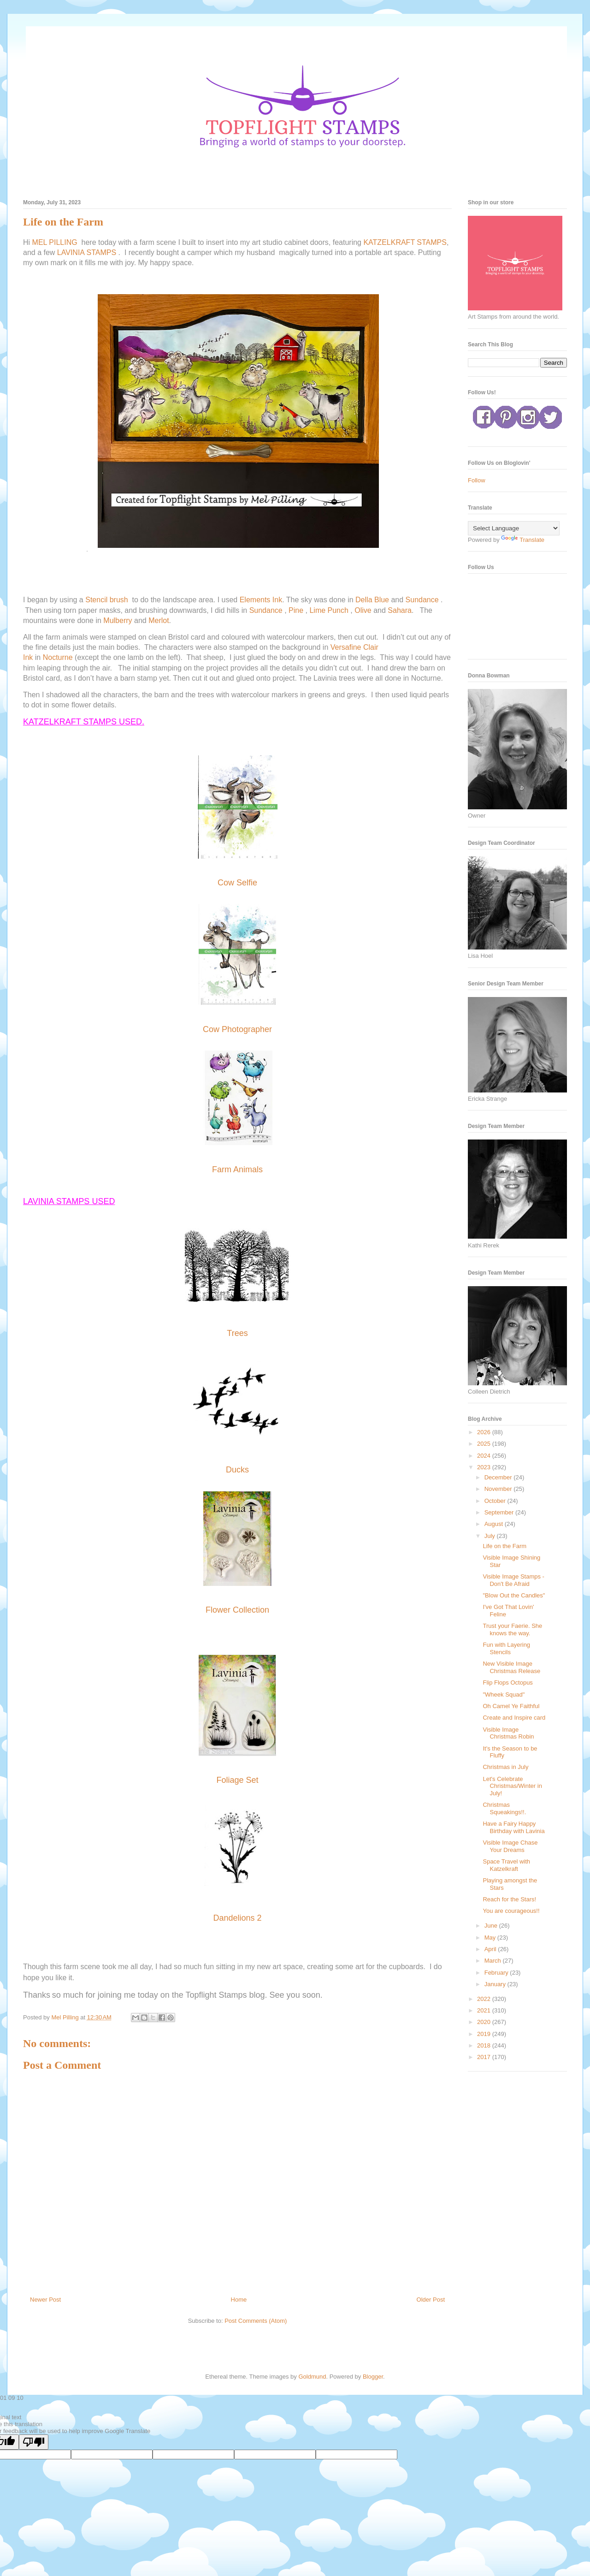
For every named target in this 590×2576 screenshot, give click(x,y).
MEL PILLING (54, 242)
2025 (484, 1443)
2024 (484, 1455)
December (499, 1477)
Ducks (237, 1469)
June (491, 1925)
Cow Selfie (237, 882)
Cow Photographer (237, 1029)
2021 (484, 2010)
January (495, 1984)
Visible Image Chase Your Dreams (510, 1846)
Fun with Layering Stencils (506, 1648)
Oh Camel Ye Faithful (511, 1706)
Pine (296, 610)
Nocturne (58, 657)
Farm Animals (237, 1169)
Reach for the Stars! (509, 1899)
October (495, 1500)
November (499, 1488)
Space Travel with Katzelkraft (506, 1865)
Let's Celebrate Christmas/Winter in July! (512, 1786)
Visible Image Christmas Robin (508, 1733)
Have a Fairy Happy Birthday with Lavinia (513, 1827)
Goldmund (312, 2376)
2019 (484, 2033)
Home (239, 2299)
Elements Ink (261, 600)
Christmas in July (505, 1766)
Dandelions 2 (237, 1918)
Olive (362, 610)
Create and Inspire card (514, 1717)
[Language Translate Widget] (514, 528)
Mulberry (117, 620)
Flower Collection (237, 1609)
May (490, 1937)
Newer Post (45, 2299)
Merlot (158, 620)
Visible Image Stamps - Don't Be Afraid (513, 1580)
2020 (484, 2021)
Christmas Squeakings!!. (504, 1808)
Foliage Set (237, 1780)
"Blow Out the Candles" (514, 1595)
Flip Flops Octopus (507, 1682)
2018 (484, 2045)
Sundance (422, 600)
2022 (484, 1998)
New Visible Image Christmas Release (511, 1667)
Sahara (400, 610)
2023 (484, 1467)
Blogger (373, 2376)
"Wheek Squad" (504, 1694)
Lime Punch (328, 610)
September (499, 1512)
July (490, 1535)
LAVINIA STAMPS (86, 252)
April (491, 1949)
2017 (484, 2057)
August (494, 1523)
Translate (522, 539)
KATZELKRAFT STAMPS (404, 242)
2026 (484, 1432)
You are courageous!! (511, 1910)
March (493, 1960)
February (497, 1972)
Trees (237, 1333)
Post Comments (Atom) (255, 2320)
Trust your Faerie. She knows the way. (512, 1629)
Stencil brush (106, 600)
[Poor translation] (33, 2442)
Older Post (431, 2299)
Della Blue (372, 600)
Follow (476, 480)
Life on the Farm (504, 1546)
